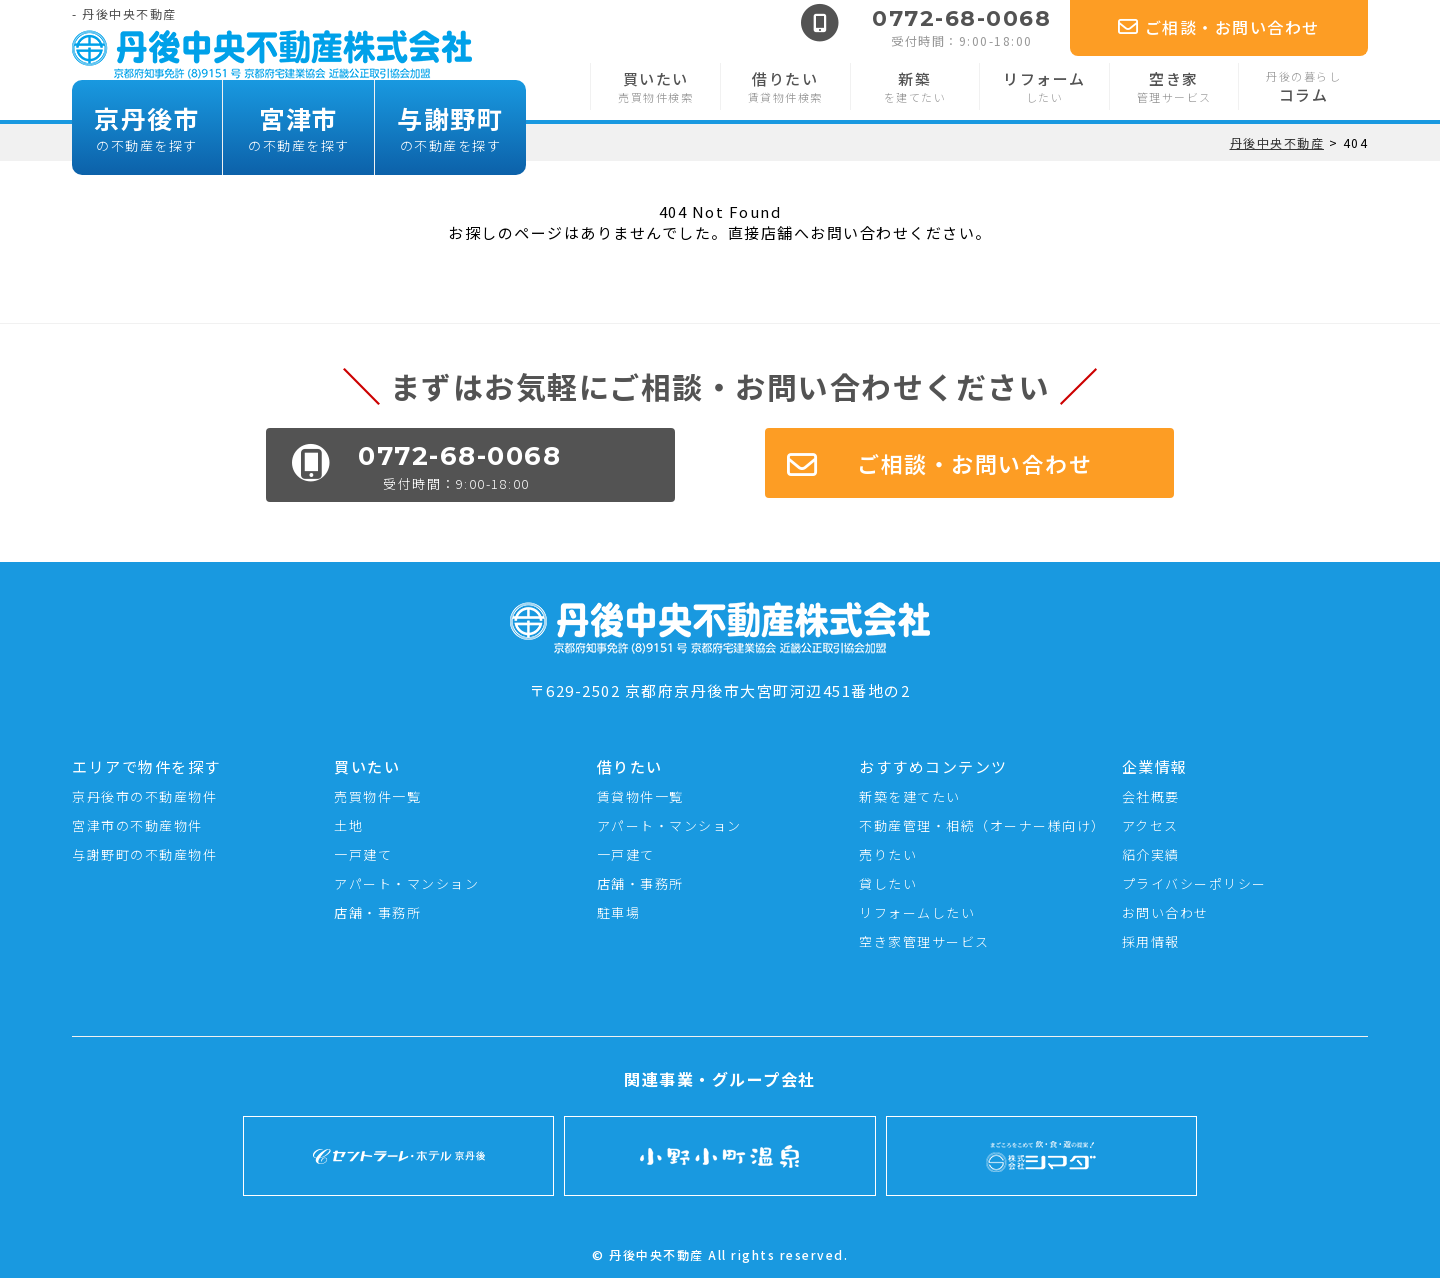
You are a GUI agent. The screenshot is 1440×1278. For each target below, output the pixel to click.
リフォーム (1044, 86)
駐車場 (619, 912)
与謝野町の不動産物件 (144, 854)
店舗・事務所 (377, 912)
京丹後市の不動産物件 (144, 796)
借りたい (785, 86)
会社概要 (1151, 796)
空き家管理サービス (924, 941)
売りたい (888, 854)
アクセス (1150, 825)
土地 (348, 825)
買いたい (655, 86)
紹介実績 (1151, 854)
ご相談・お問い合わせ (1219, 27)
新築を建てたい (910, 796)
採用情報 (1151, 941)
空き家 (1174, 86)
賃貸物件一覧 (640, 796)
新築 (915, 86)
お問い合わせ (1165, 912)
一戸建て (363, 854)
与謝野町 (450, 127)
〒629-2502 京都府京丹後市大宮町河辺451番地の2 (720, 680)
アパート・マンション (406, 883)
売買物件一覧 (377, 796)
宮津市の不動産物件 (137, 825)
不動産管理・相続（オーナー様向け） (982, 825)
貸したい (888, 883)
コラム (1303, 86)
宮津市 (298, 127)
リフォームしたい (917, 912)
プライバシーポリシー (1194, 883)
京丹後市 (147, 127)
